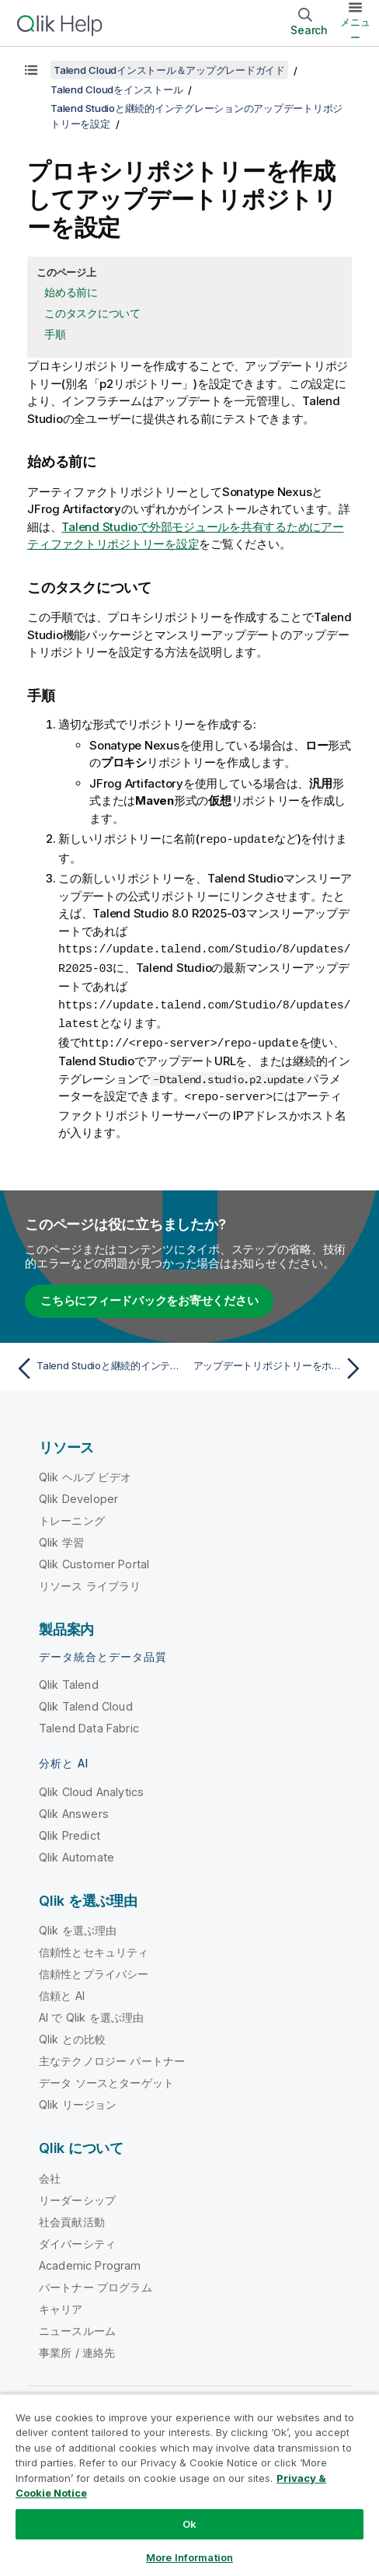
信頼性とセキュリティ (94, 1946)
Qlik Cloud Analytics (91, 1786)
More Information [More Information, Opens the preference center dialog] (189, 2557)
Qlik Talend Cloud (86, 1700)
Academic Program (90, 2260)
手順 (55, 334)
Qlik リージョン (78, 2099)
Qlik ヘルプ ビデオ (85, 1471)
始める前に (71, 292)
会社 (50, 2172)
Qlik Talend (69, 1679)
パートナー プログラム (95, 2281)
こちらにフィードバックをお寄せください (149, 1295)
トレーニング (72, 1515)
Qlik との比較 (72, 2033)
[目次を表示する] (31, 70)
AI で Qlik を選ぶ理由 (91, 2012)
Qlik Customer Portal (94, 1558)
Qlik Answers (74, 1808)
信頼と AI (62, 1990)
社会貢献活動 (72, 2216)
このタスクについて (92, 313)
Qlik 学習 (61, 1536)
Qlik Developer (78, 1493)
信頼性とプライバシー (94, 1968)
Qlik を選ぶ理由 (78, 1924)
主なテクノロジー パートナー (112, 2055)
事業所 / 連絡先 (77, 2347)
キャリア (61, 2303)
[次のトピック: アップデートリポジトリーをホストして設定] (280, 1363)
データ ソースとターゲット (106, 2077)
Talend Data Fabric (89, 1722)
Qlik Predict (69, 1830)
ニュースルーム (77, 2325)
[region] (189, 2484)
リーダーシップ (77, 2194)
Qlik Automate (76, 1851)
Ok (189, 2524)
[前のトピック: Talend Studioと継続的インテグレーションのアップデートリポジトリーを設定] (99, 1363)
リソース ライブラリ (90, 1580)
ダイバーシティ (77, 2238)
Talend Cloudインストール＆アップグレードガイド (169, 70)
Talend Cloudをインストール (116, 89)
